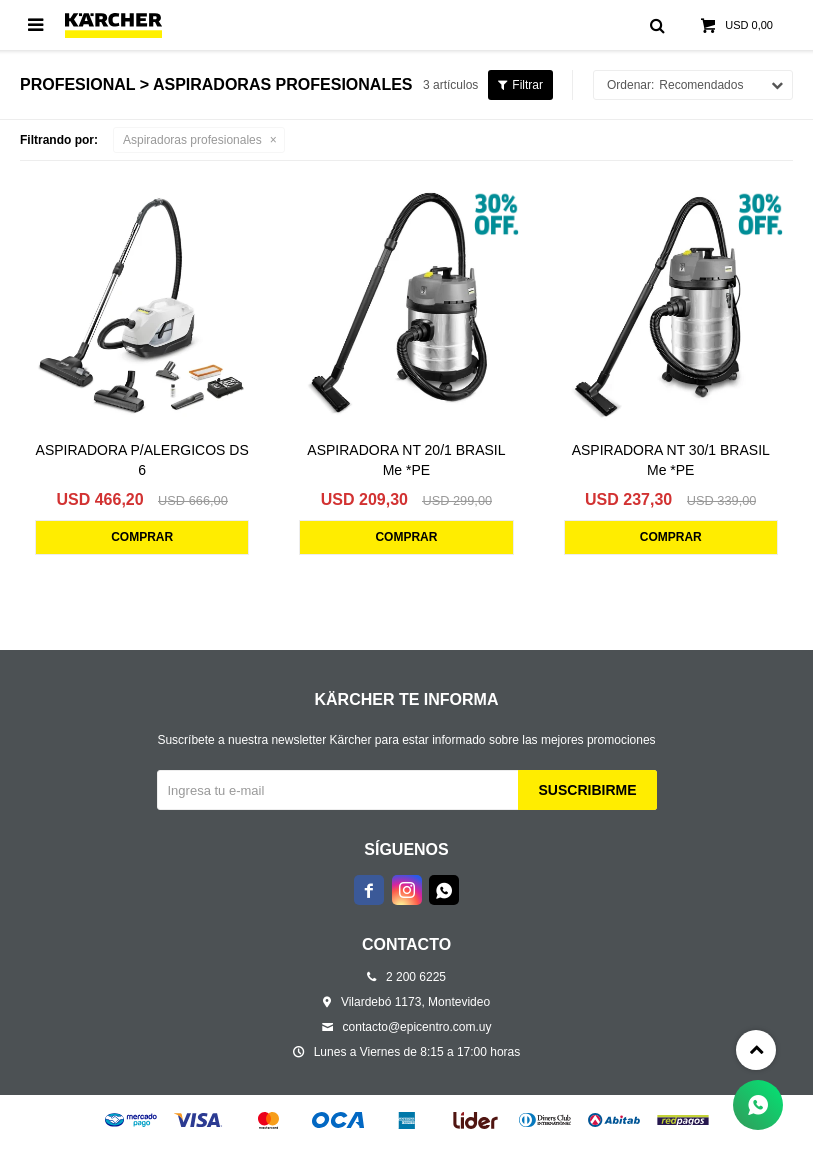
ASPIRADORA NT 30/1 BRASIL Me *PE (671, 460)
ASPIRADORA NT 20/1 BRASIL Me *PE (406, 460)
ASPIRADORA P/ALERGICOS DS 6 (142, 460)
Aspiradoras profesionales (192, 140)
